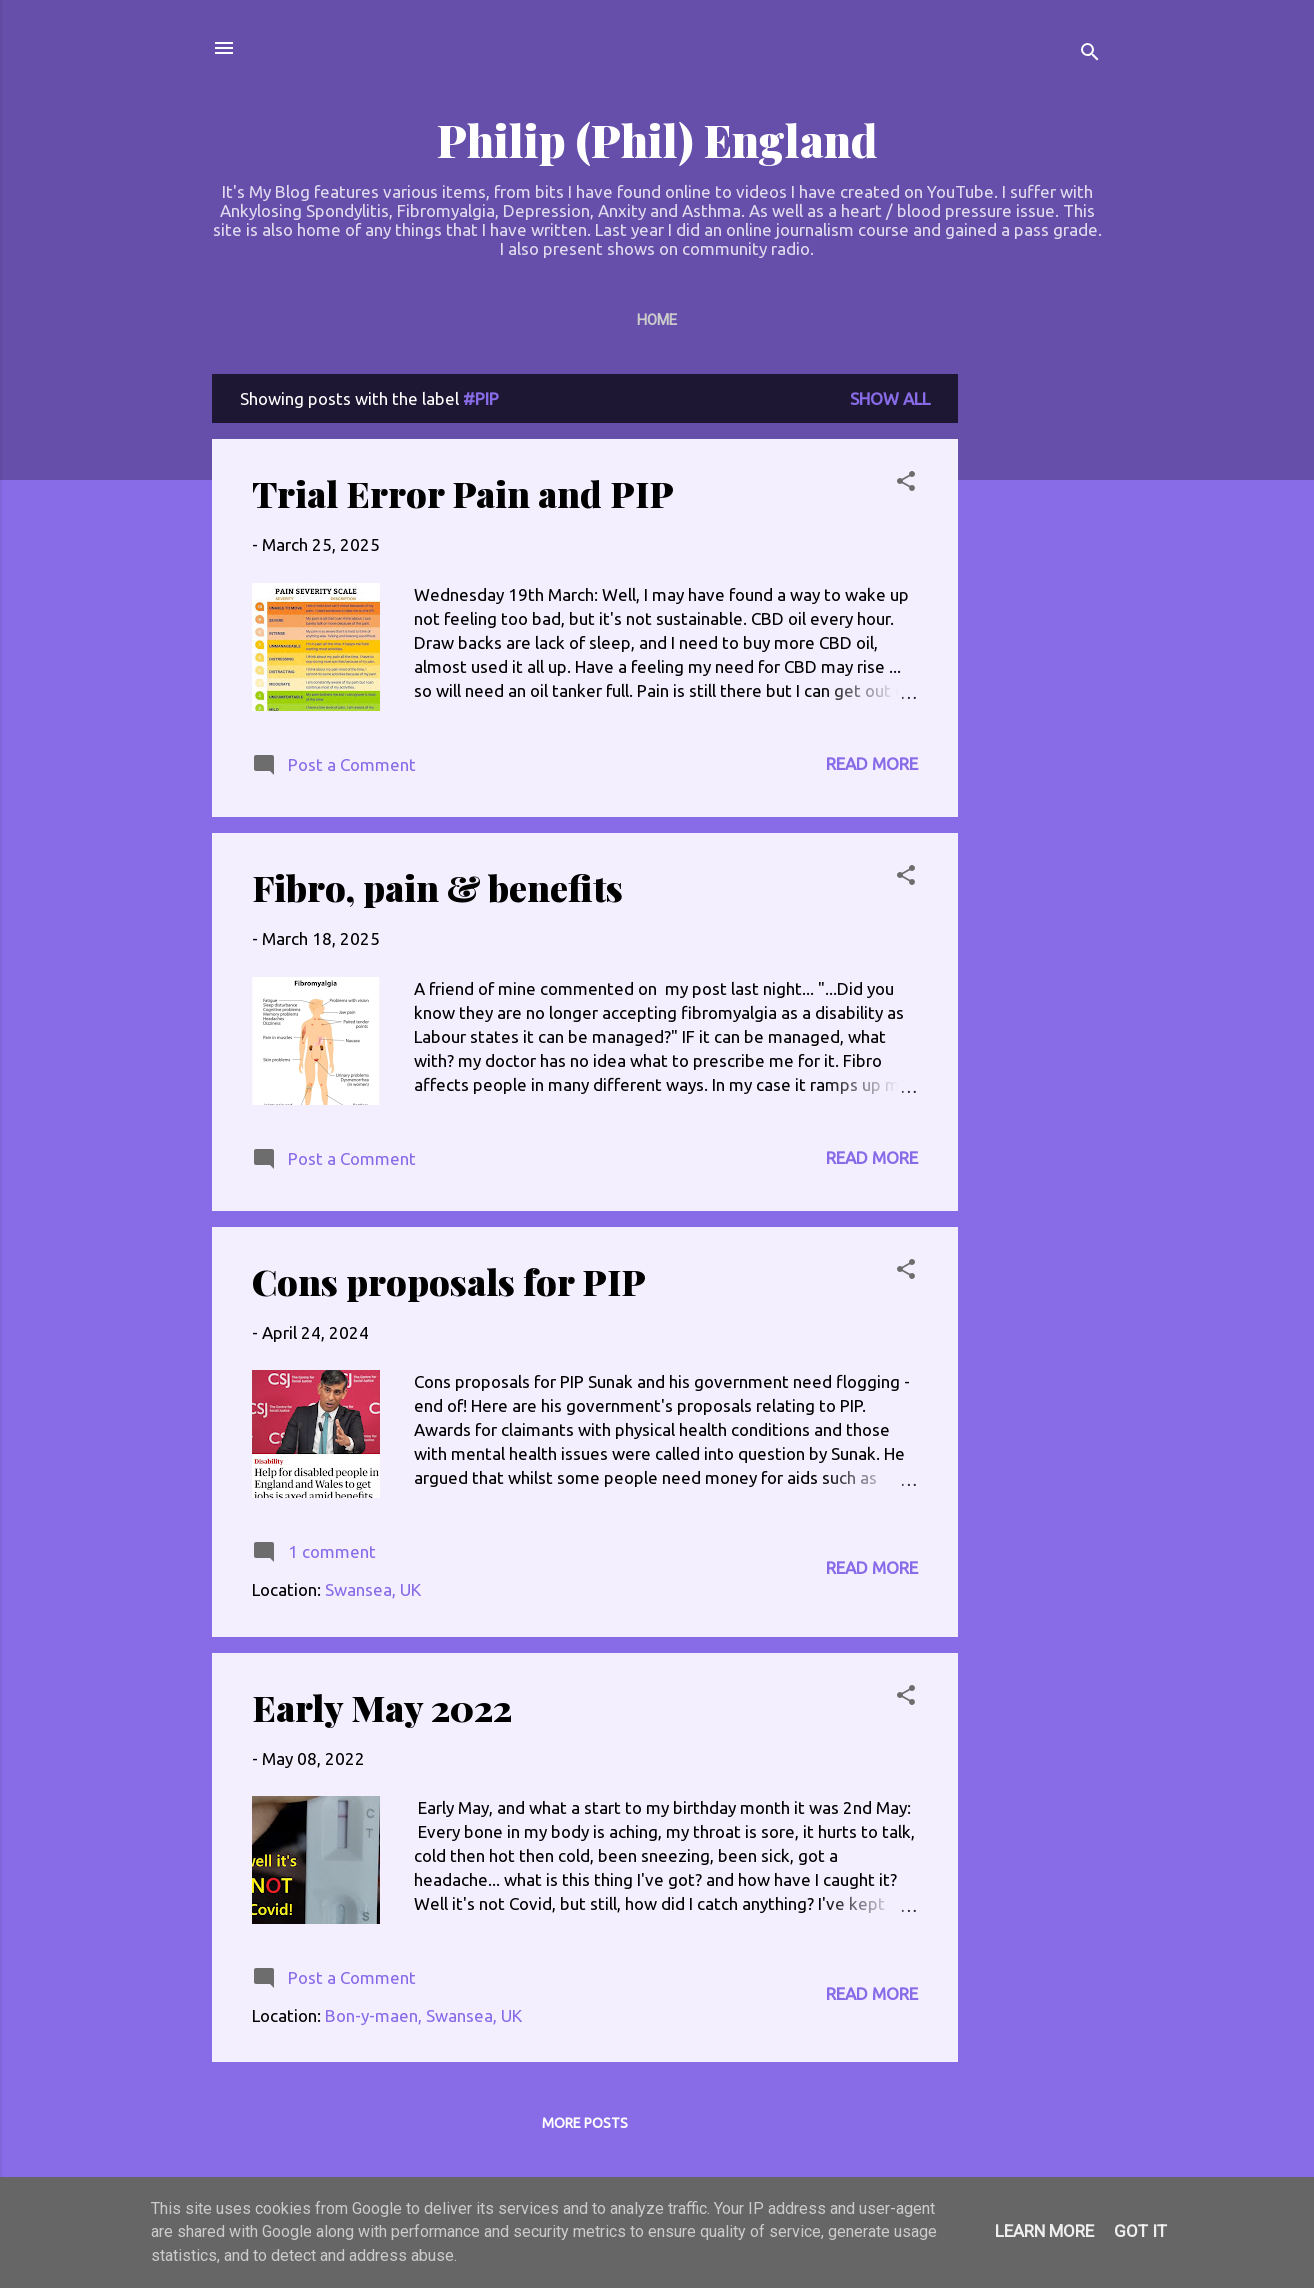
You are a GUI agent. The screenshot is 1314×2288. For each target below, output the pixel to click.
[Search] (1090, 54)
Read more (872, 763)
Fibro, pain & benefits (437, 887)
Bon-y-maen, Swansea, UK (423, 2015)
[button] (906, 484)
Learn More (1044, 2231)
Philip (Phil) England (657, 139)
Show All (890, 398)
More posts (585, 2123)
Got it (1140, 2231)
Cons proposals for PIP (449, 1281)
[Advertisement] (1038, 674)
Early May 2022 (382, 1707)
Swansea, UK (373, 1589)
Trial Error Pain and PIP (463, 493)
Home (657, 320)
